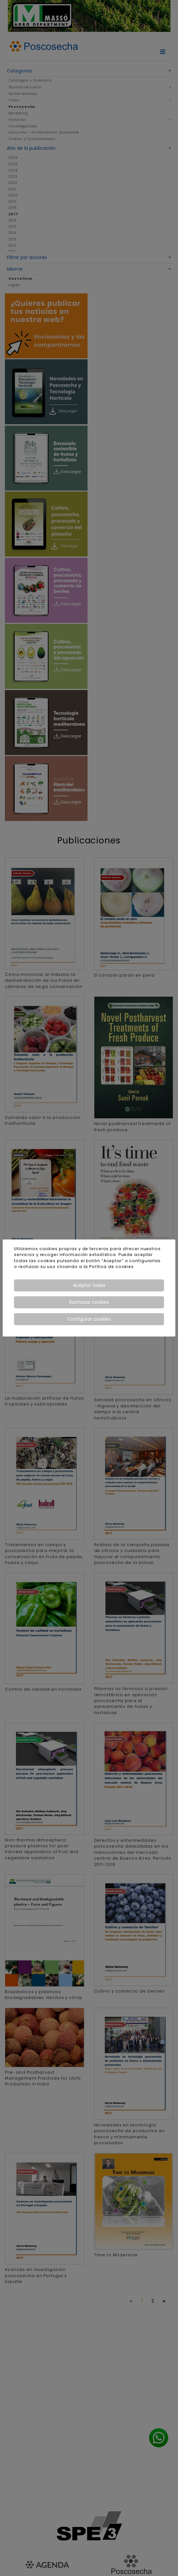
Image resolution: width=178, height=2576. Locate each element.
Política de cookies (111, 1266)
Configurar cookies (89, 1319)
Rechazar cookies (89, 1302)
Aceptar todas (89, 1285)
